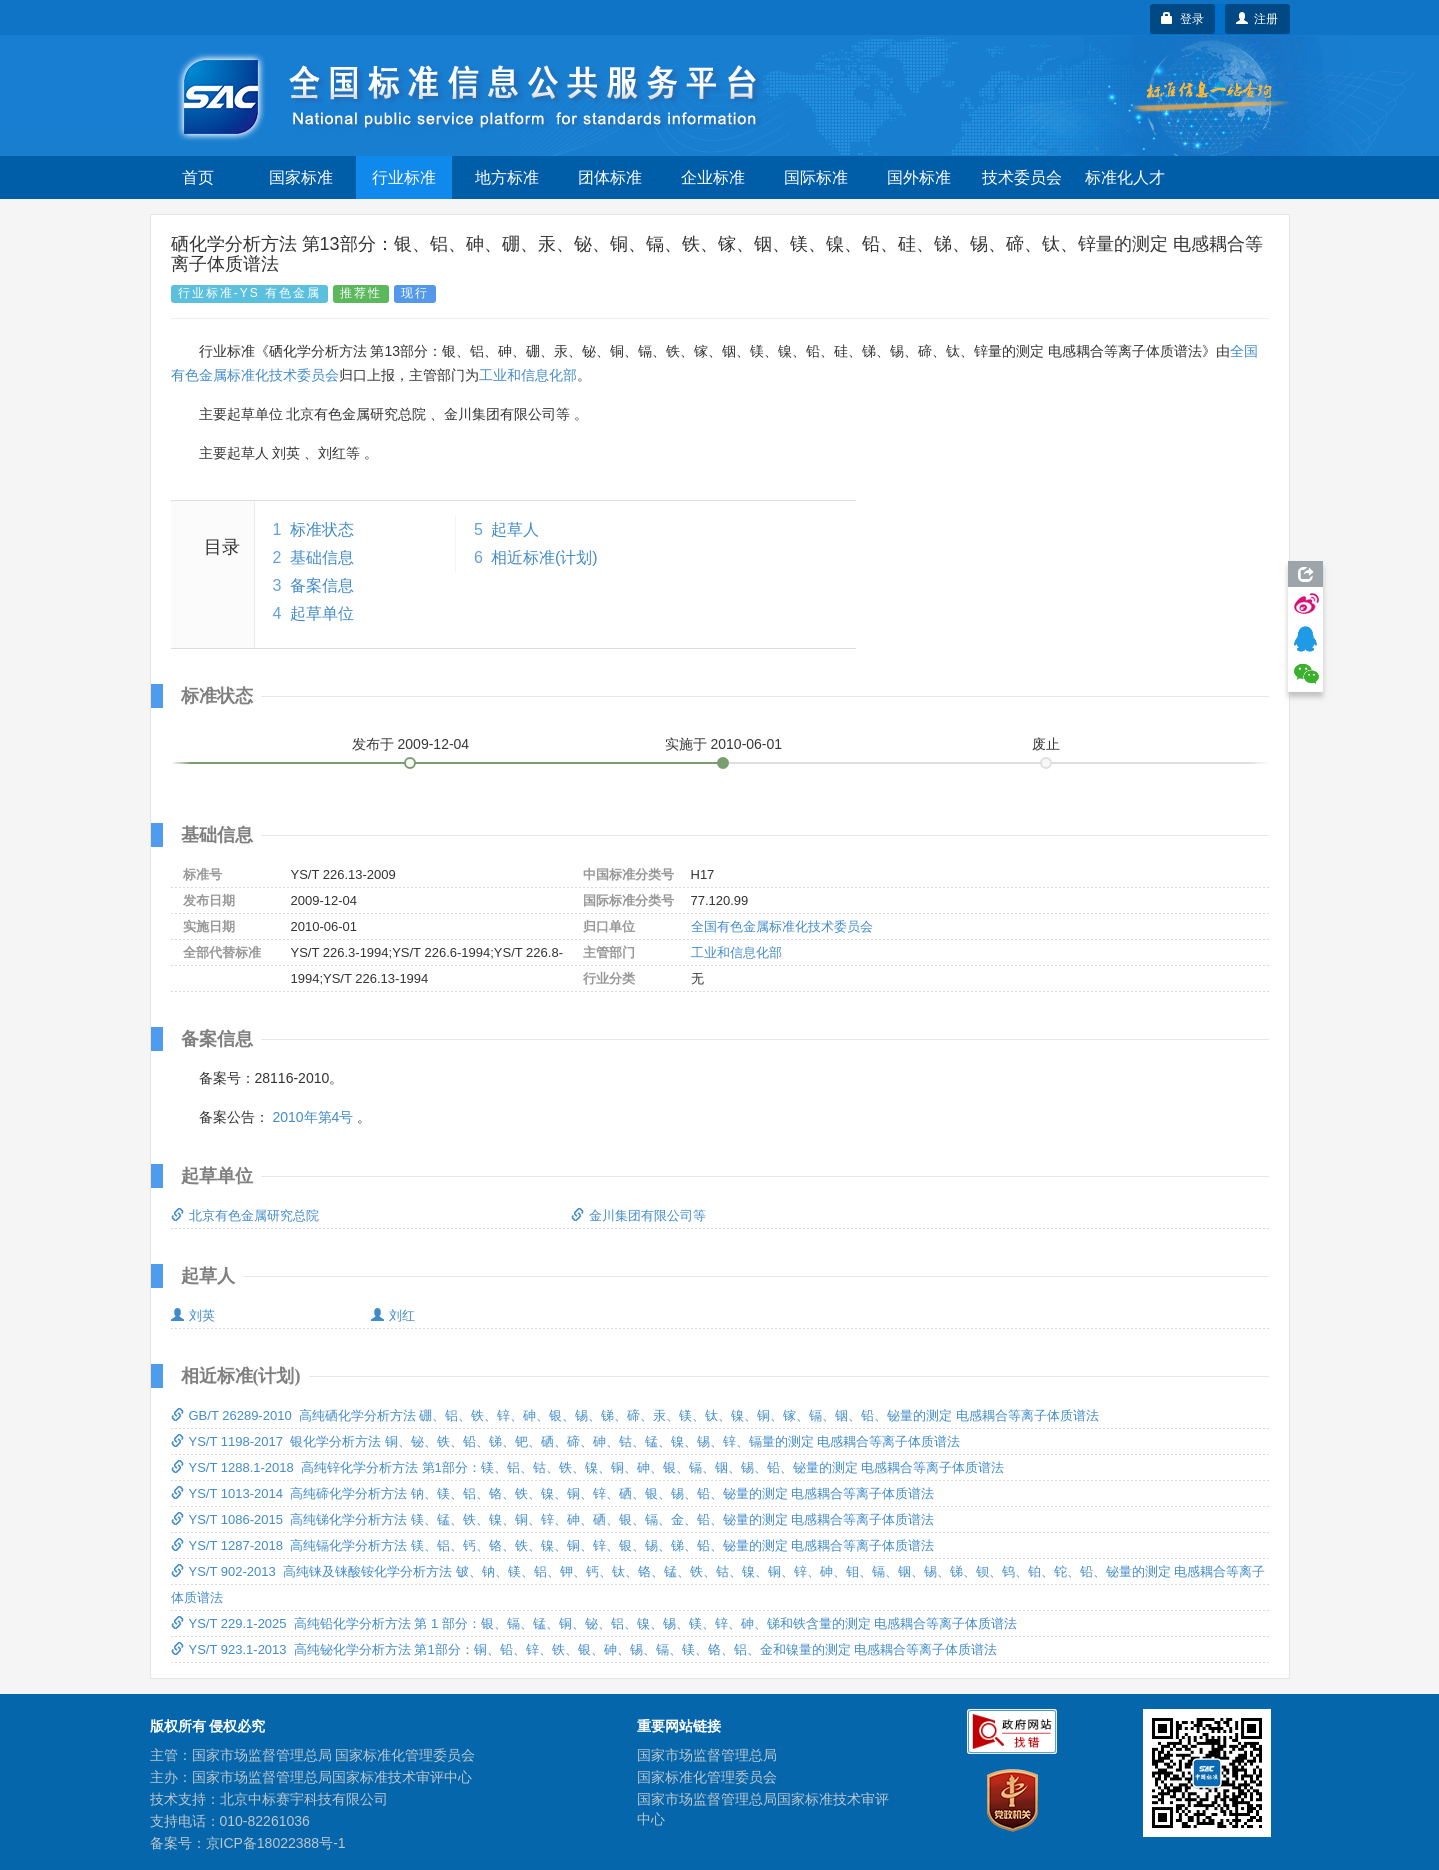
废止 (1046, 744)
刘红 (393, 1315)
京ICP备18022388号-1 (276, 1843)
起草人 (515, 529)
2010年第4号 (312, 1117)
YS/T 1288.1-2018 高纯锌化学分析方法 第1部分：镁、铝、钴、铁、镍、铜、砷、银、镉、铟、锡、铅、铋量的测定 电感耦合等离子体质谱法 (588, 1467)
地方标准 (507, 177)
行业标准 (404, 177)
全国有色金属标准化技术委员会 (782, 926)
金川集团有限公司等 (638, 1215)
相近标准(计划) (544, 557)
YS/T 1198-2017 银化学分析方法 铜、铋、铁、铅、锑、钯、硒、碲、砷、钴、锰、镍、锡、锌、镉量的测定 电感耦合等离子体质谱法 (566, 1441)
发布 (411, 744)
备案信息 (322, 585)
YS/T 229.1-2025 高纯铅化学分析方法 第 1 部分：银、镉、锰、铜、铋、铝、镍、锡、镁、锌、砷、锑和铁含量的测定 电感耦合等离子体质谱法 (594, 1623)
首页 (198, 177)
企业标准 (713, 177)
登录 (1182, 19)
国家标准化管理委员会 (707, 1777)
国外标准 (919, 177)
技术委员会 (1022, 177)
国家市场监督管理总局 (707, 1755)
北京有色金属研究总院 (245, 1215)
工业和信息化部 (528, 375)
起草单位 (322, 613)
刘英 (193, 1315)
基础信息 (322, 557)
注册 (1257, 19)
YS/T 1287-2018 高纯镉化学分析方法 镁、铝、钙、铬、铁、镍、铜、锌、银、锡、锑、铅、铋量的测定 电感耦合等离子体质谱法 (553, 1545)
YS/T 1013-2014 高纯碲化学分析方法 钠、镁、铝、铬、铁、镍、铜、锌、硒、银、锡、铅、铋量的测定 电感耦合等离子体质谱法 (553, 1493)
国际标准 (816, 177)
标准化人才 (1125, 177)
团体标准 (610, 177)
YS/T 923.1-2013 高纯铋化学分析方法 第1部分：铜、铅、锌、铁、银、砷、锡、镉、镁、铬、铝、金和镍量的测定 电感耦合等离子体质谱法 (584, 1649)
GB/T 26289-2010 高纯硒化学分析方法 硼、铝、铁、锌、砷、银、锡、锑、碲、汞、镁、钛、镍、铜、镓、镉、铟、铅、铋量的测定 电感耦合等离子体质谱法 (635, 1415)
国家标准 (301, 177)
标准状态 (322, 529)
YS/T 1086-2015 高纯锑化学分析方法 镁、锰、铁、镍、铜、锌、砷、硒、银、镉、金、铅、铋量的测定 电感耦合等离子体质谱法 (553, 1519)
